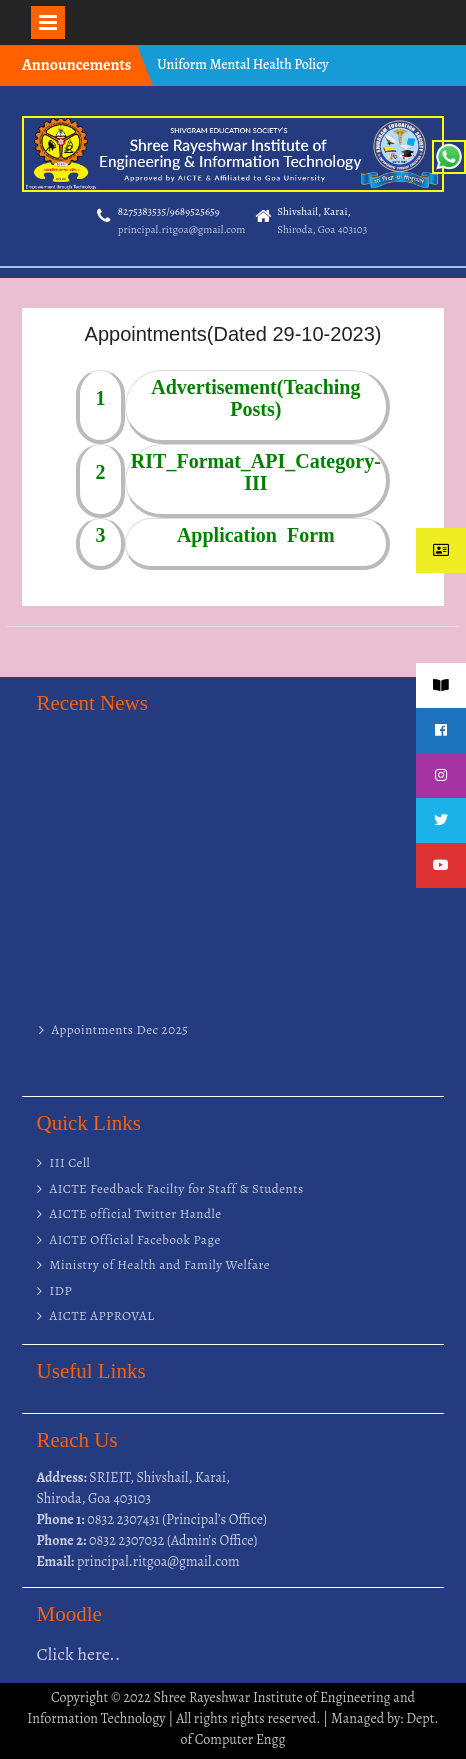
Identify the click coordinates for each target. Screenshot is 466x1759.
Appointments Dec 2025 (120, 1034)
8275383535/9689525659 (169, 211)
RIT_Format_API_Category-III (256, 472)
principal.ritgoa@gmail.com (182, 229)
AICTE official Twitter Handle (136, 1213)
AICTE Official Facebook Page (135, 1239)
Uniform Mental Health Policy (242, 64)
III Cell (70, 1162)
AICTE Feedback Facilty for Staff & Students (177, 1188)
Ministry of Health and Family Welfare (160, 1264)
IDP (61, 1290)
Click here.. (79, 1654)
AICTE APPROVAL (102, 1315)
